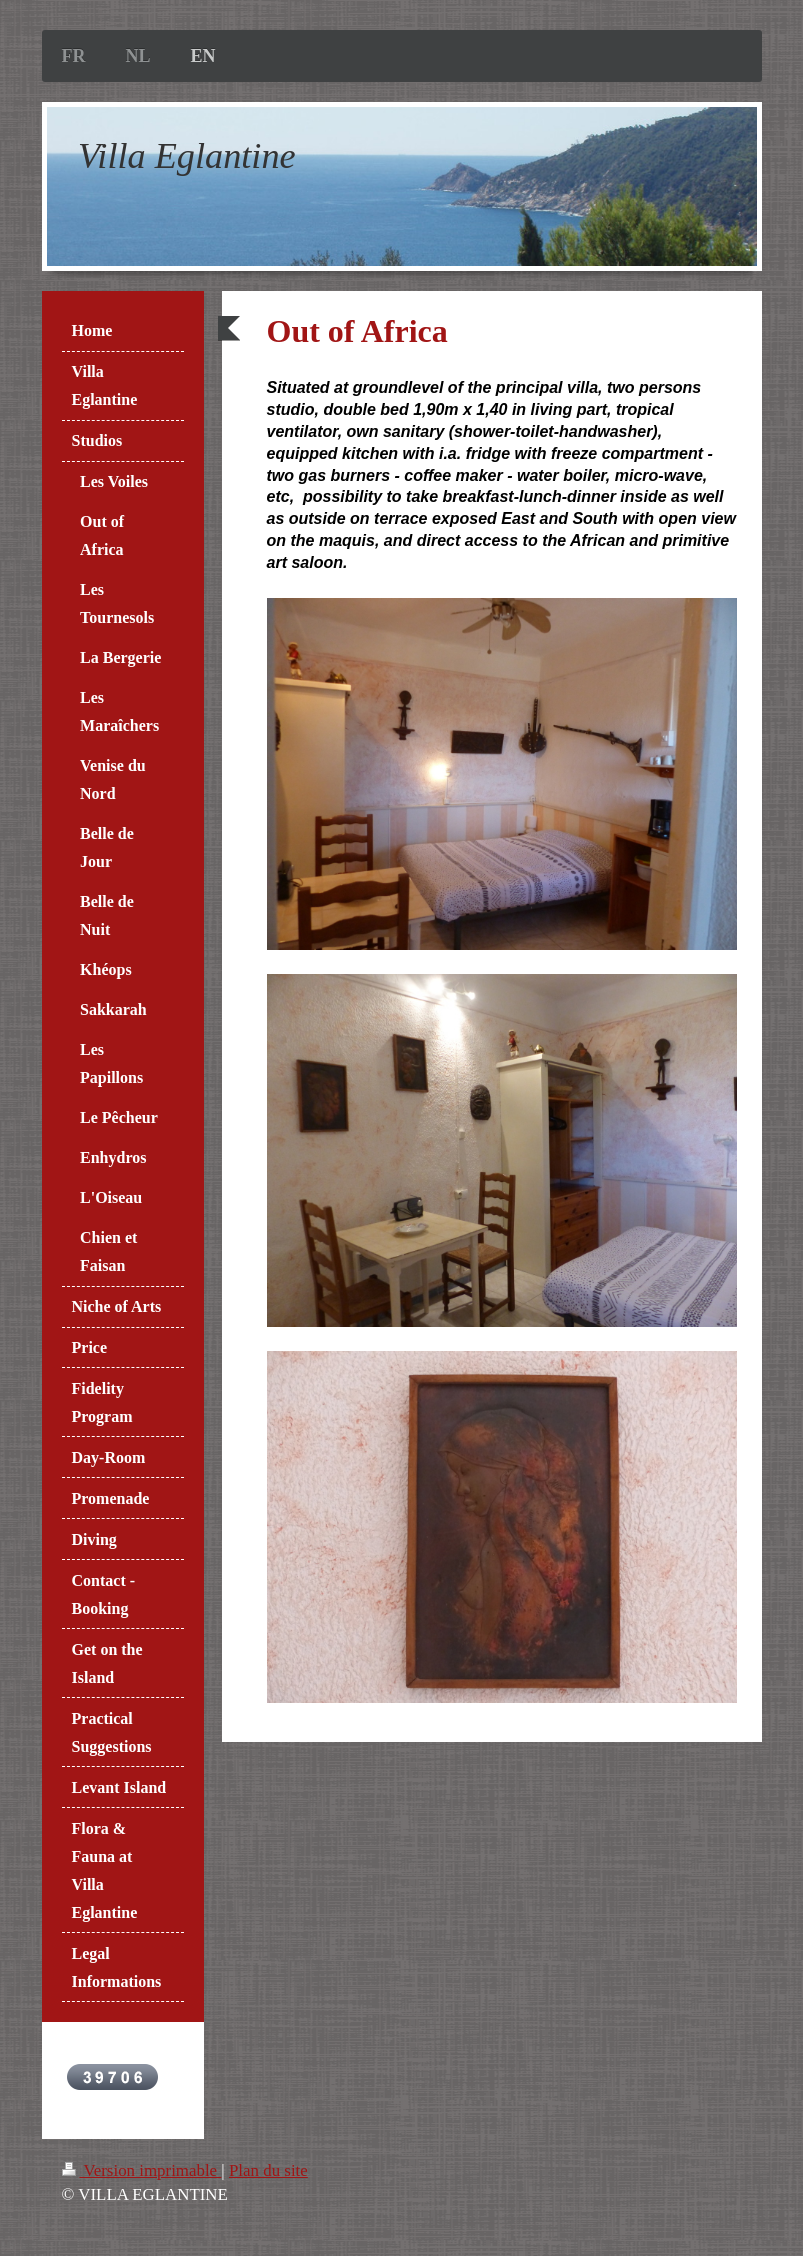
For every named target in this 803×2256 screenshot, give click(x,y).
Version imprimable (142, 2170)
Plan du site (268, 2170)
